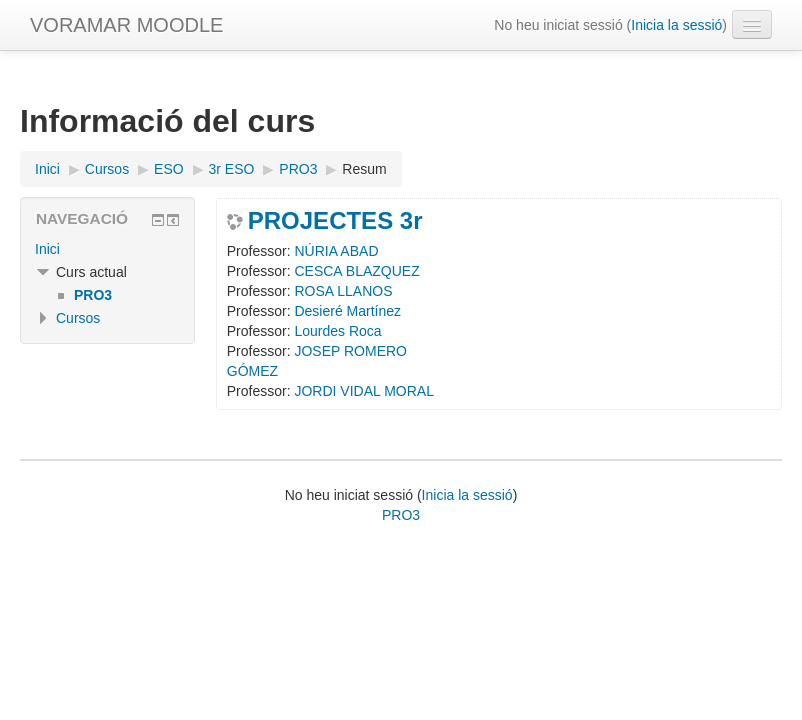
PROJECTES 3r (335, 221)
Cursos (78, 318)
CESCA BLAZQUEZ (356, 271)
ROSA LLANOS (343, 291)
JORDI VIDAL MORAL (364, 391)
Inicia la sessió (676, 25)
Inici (47, 249)
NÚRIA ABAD (336, 251)
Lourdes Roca (337, 331)
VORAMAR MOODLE (126, 25)
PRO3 (401, 515)
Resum (364, 169)
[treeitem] (107, 249)
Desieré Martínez (347, 311)
